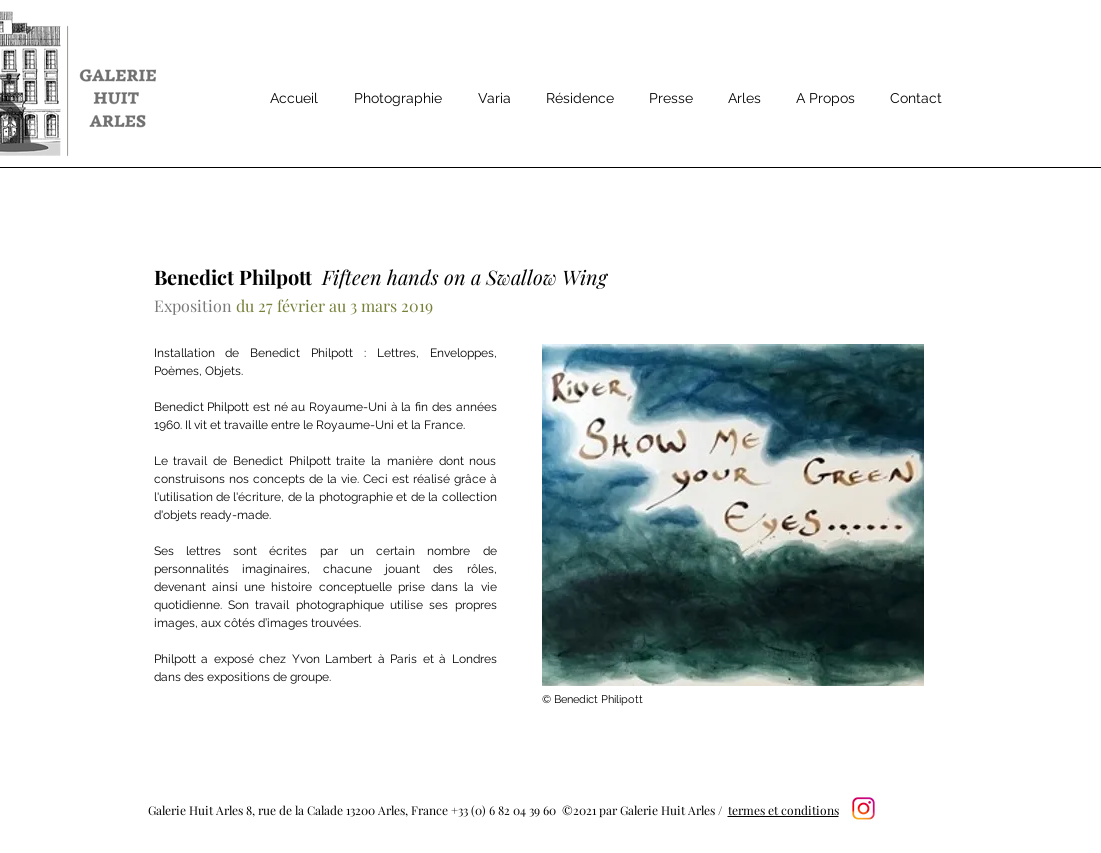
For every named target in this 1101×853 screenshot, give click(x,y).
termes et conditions (783, 810)
